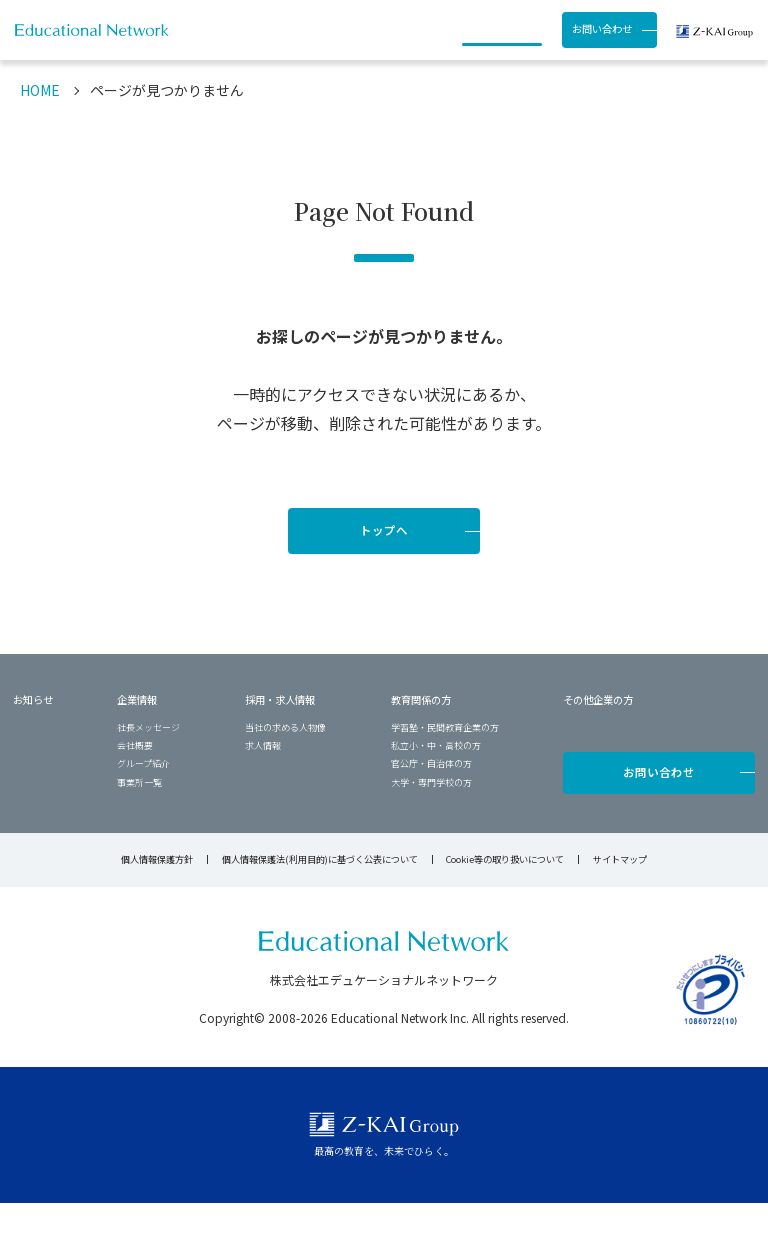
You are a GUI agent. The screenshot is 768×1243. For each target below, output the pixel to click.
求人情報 (263, 785)
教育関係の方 (421, 739)
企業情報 (137, 739)
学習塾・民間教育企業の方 (445, 767)
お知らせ (255, 49)
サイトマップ (620, 899)
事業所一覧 (139, 822)
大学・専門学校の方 (431, 822)
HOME (40, 130)
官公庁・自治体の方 (431, 803)
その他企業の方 (598, 739)
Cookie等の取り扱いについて (505, 899)
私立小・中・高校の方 (436, 785)
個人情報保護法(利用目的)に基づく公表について (320, 899)
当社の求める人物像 (285, 767)
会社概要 (135, 785)
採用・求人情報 (408, 49)
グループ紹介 (143, 803)
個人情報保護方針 (157, 899)
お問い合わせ (602, 48)
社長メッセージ (148, 767)
